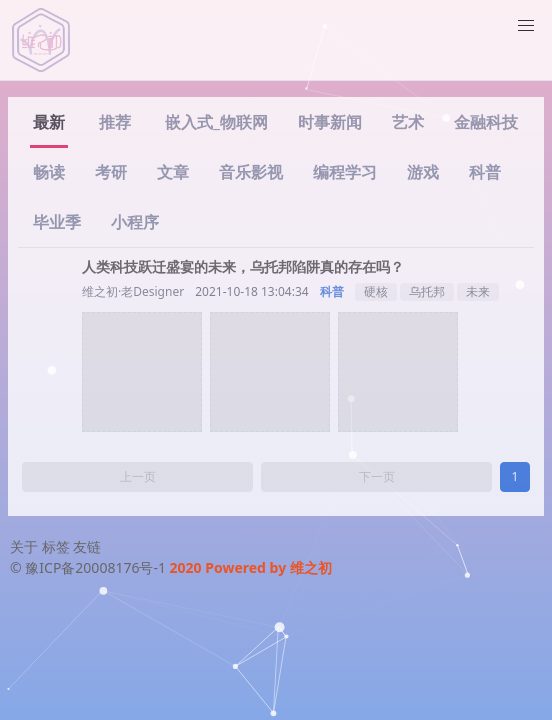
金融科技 (486, 122)
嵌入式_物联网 (216, 122)
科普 (485, 172)
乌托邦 (427, 291)
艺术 (408, 122)
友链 (87, 546)
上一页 (138, 476)
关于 (24, 546)
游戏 (423, 172)
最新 (49, 122)
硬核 (376, 291)
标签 (56, 546)
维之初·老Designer (133, 291)
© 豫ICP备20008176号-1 (90, 567)
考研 (111, 172)
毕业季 (57, 222)
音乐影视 (251, 172)
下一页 (377, 476)
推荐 (115, 122)
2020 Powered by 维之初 (251, 567)
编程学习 (345, 172)
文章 (173, 172)
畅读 (49, 172)
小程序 (135, 222)
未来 (478, 291)
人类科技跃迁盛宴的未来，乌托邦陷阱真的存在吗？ (243, 266)
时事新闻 (330, 122)
